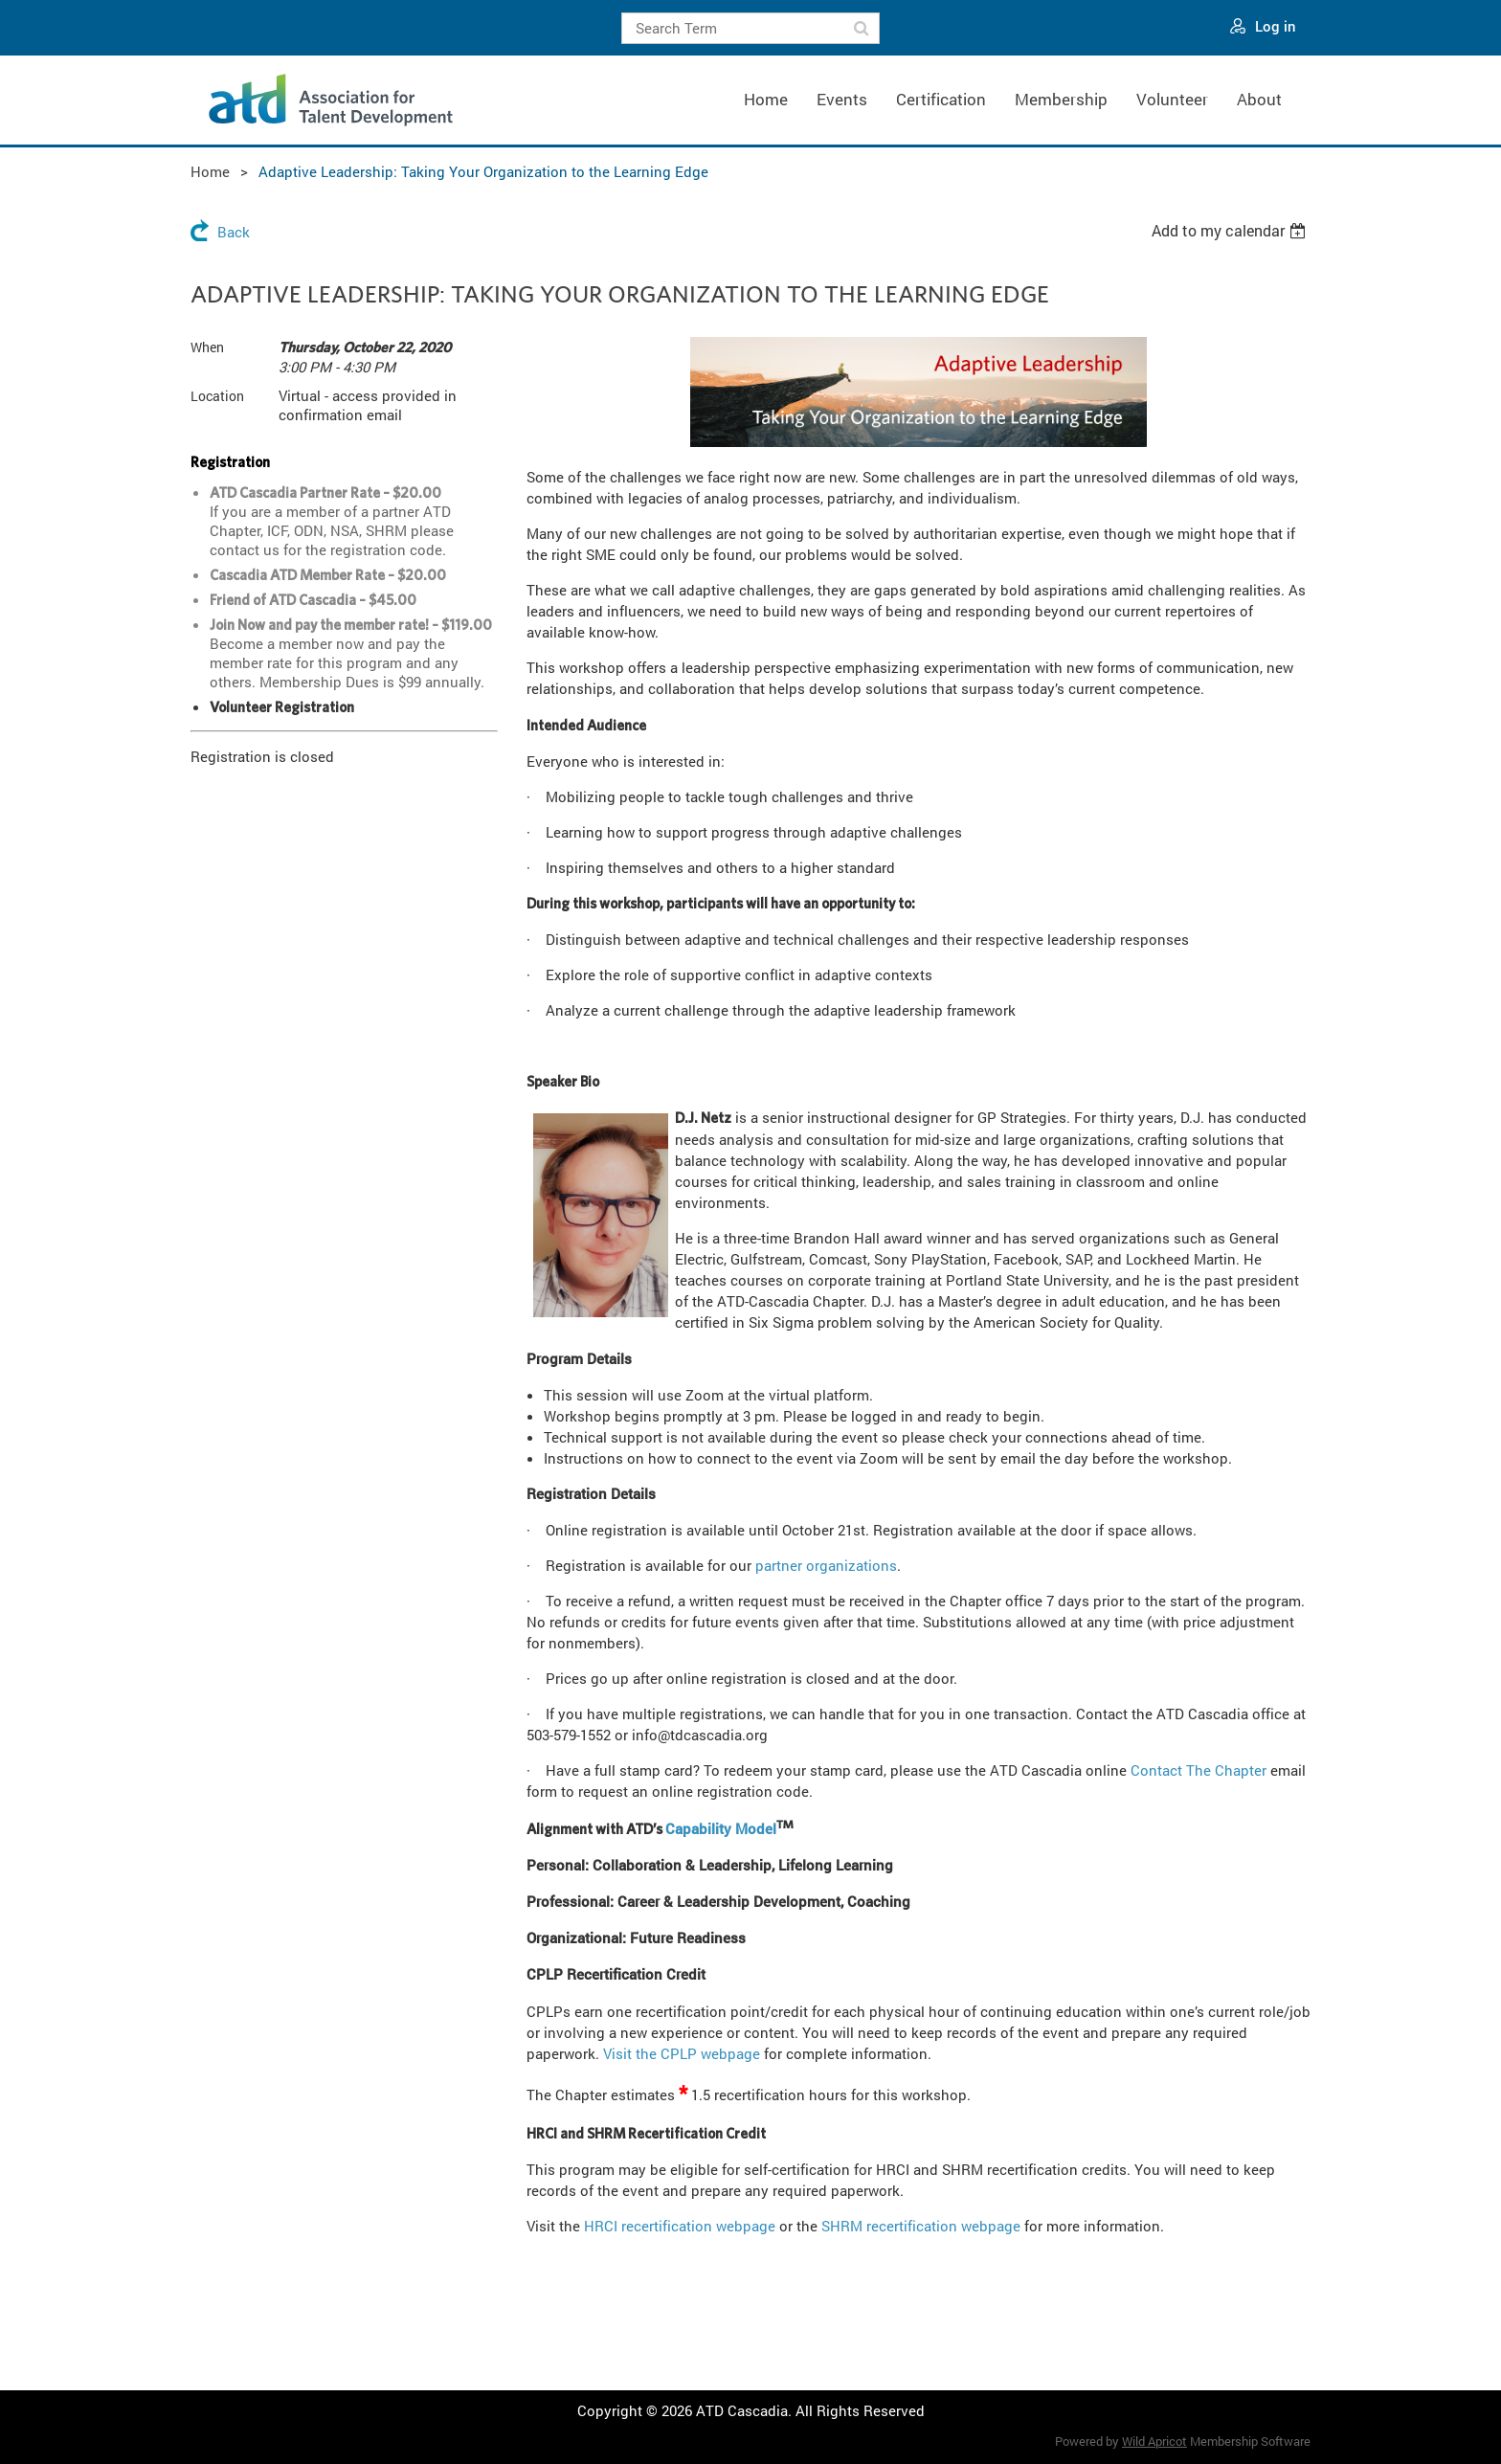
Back (233, 231)
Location (217, 396)
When (207, 347)
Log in (1275, 25)
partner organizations (826, 1565)
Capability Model (720, 1828)
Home (210, 171)
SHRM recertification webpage (920, 2225)
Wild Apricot (1154, 2441)
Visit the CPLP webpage (681, 2053)
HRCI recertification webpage (679, 2225)
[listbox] (1231, 230)
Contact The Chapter (1198, 1770)
